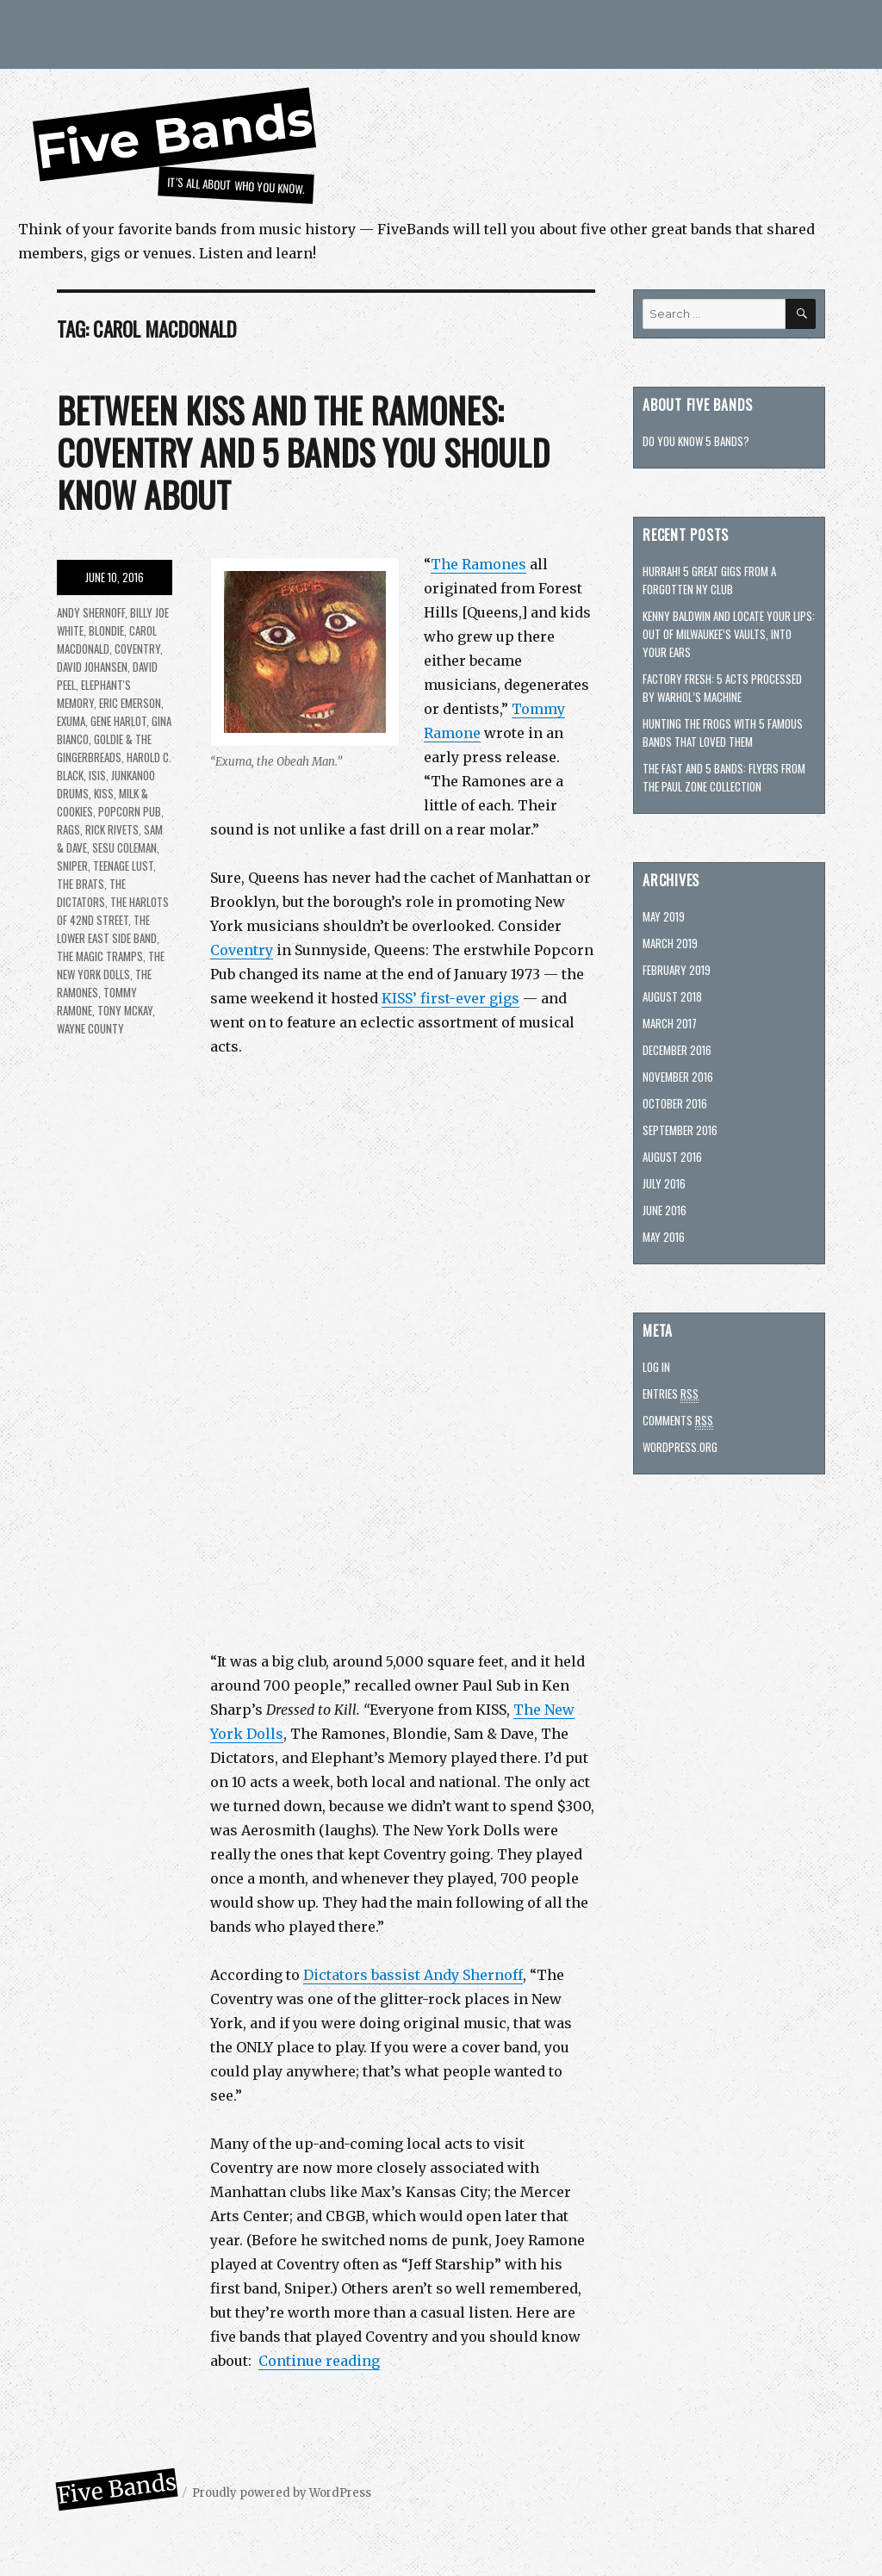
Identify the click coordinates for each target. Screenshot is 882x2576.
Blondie (106, 630)
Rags (68, 829)
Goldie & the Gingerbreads (104, 748)
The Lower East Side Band (107, 929)
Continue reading (319, 2360)
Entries (671, 1394)
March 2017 (670, 1023)
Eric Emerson (130, 702)
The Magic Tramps (100, 956)
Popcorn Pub (129, 811)
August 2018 (672, 996)
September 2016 (680, 1130)
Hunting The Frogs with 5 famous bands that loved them (723, 732)
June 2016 (664, 1210)
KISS (104, 793)
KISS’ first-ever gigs (450, 998)
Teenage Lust (123, 865)
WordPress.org (680, 1447)
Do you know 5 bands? (696, 441)
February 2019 (677, 969)
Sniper (72, 865)
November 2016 (678, 1076)
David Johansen (92, 666)
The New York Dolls (111, 965)
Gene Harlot (118, 720)
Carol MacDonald (107, 639)
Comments (678, 1421)
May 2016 (664, 1236)
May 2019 (664, 916)
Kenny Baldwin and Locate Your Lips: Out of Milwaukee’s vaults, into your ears (729, 634)
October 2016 (675, 1103)
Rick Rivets (112, 829)
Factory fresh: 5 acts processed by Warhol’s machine (722, 687)
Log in (656, 1366)
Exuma (71, 720)
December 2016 (677, 1049)
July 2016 (664, 1183)
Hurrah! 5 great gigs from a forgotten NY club (709, 580)
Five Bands (174, 135)
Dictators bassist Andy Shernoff (413, 1974)
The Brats (80, 883)
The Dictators (91, 892)
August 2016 (672, 1156)
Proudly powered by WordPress (281, 2493)
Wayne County (90, 1028)
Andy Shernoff (91, 612)
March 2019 (670, 943)
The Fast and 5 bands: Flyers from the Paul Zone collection (724, 777)
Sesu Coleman (124, 847)
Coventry (241, 950)
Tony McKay (124, 1010)
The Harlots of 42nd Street (113, 910)
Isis (97, 775)
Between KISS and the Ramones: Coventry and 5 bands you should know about (303, 452)
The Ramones (478, 564)
